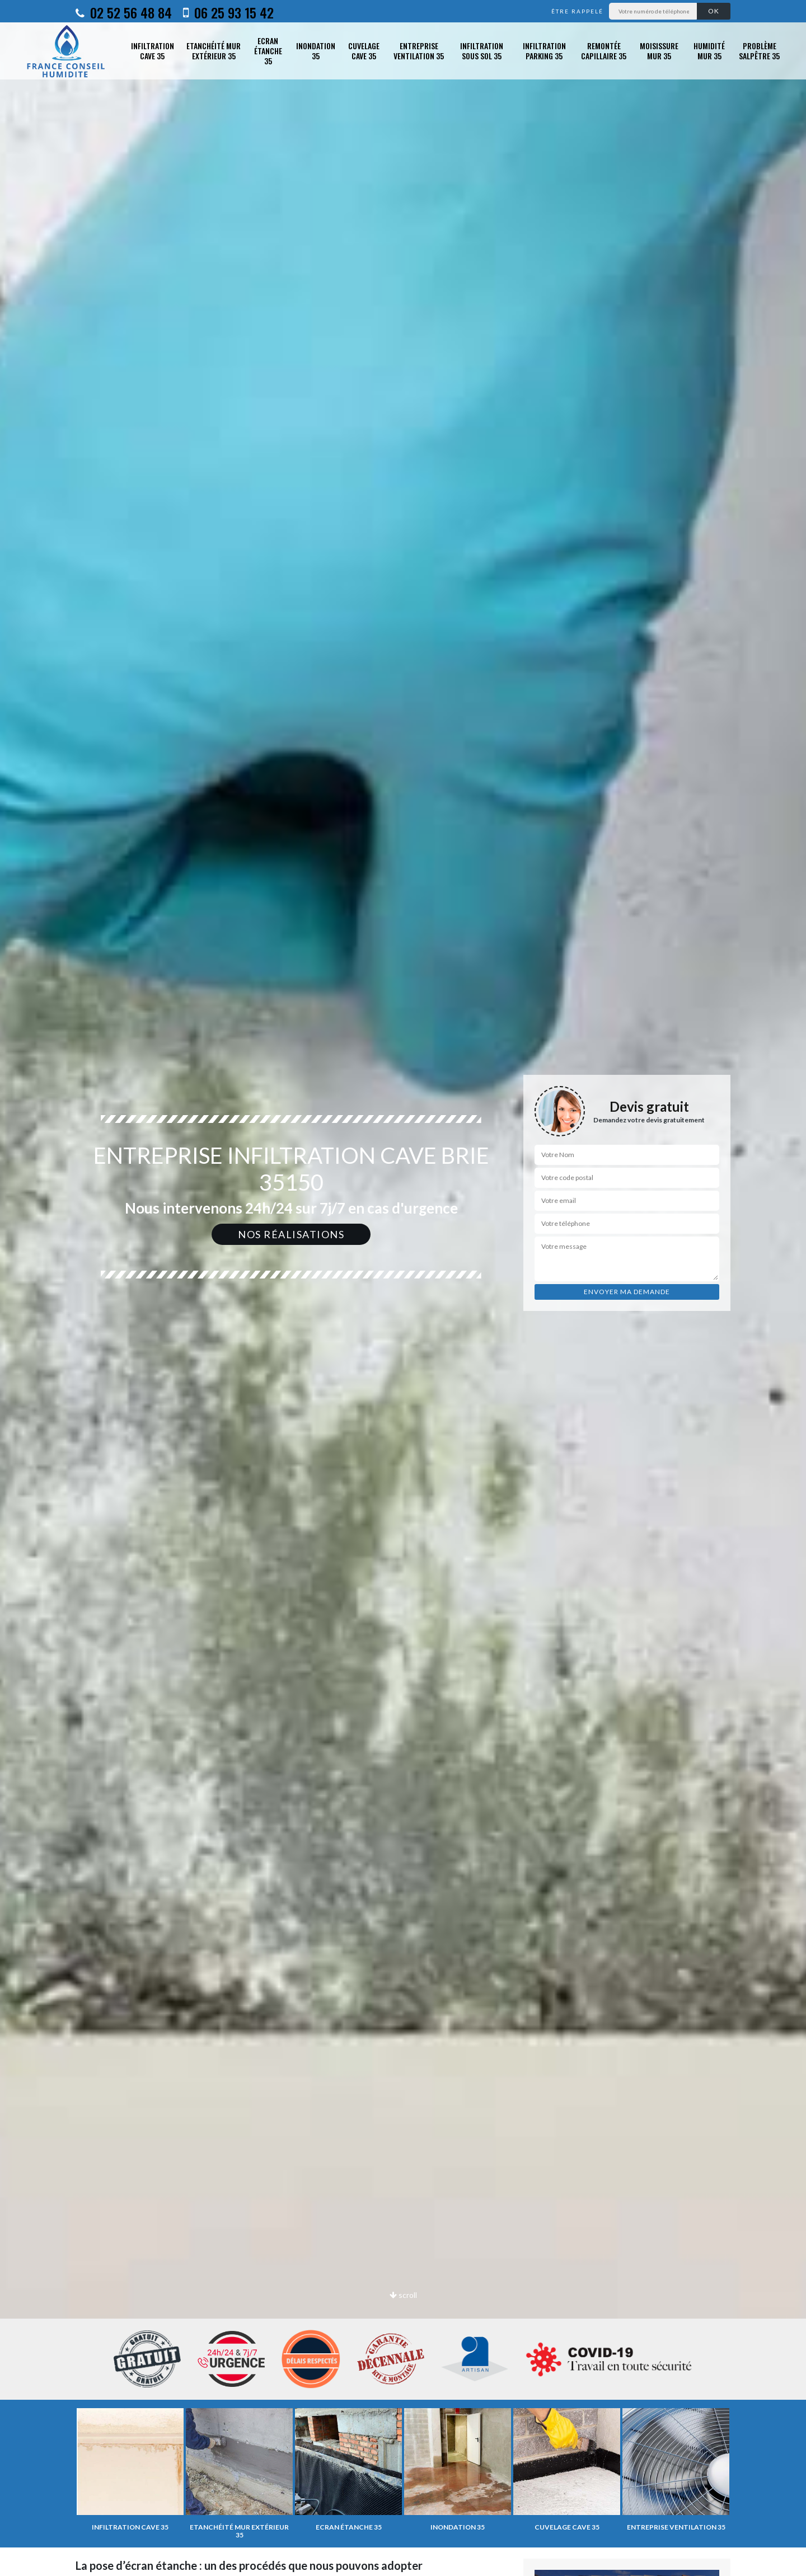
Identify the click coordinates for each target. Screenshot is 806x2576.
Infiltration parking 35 (544, 51)
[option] (403, 1288)
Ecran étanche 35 (268, 51)
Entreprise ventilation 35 (418, 51)
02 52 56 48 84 (124, 12)
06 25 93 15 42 (228, 12)
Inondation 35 (315, 51)
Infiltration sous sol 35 (481, 51)
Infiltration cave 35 (152, 51)
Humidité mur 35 (709, 51)
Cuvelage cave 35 (363, 51)
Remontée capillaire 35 (603, 51)
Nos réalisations (291, 1234)
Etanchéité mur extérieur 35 (213, 51)
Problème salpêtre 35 (759, 51)
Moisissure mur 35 (659, 51)
